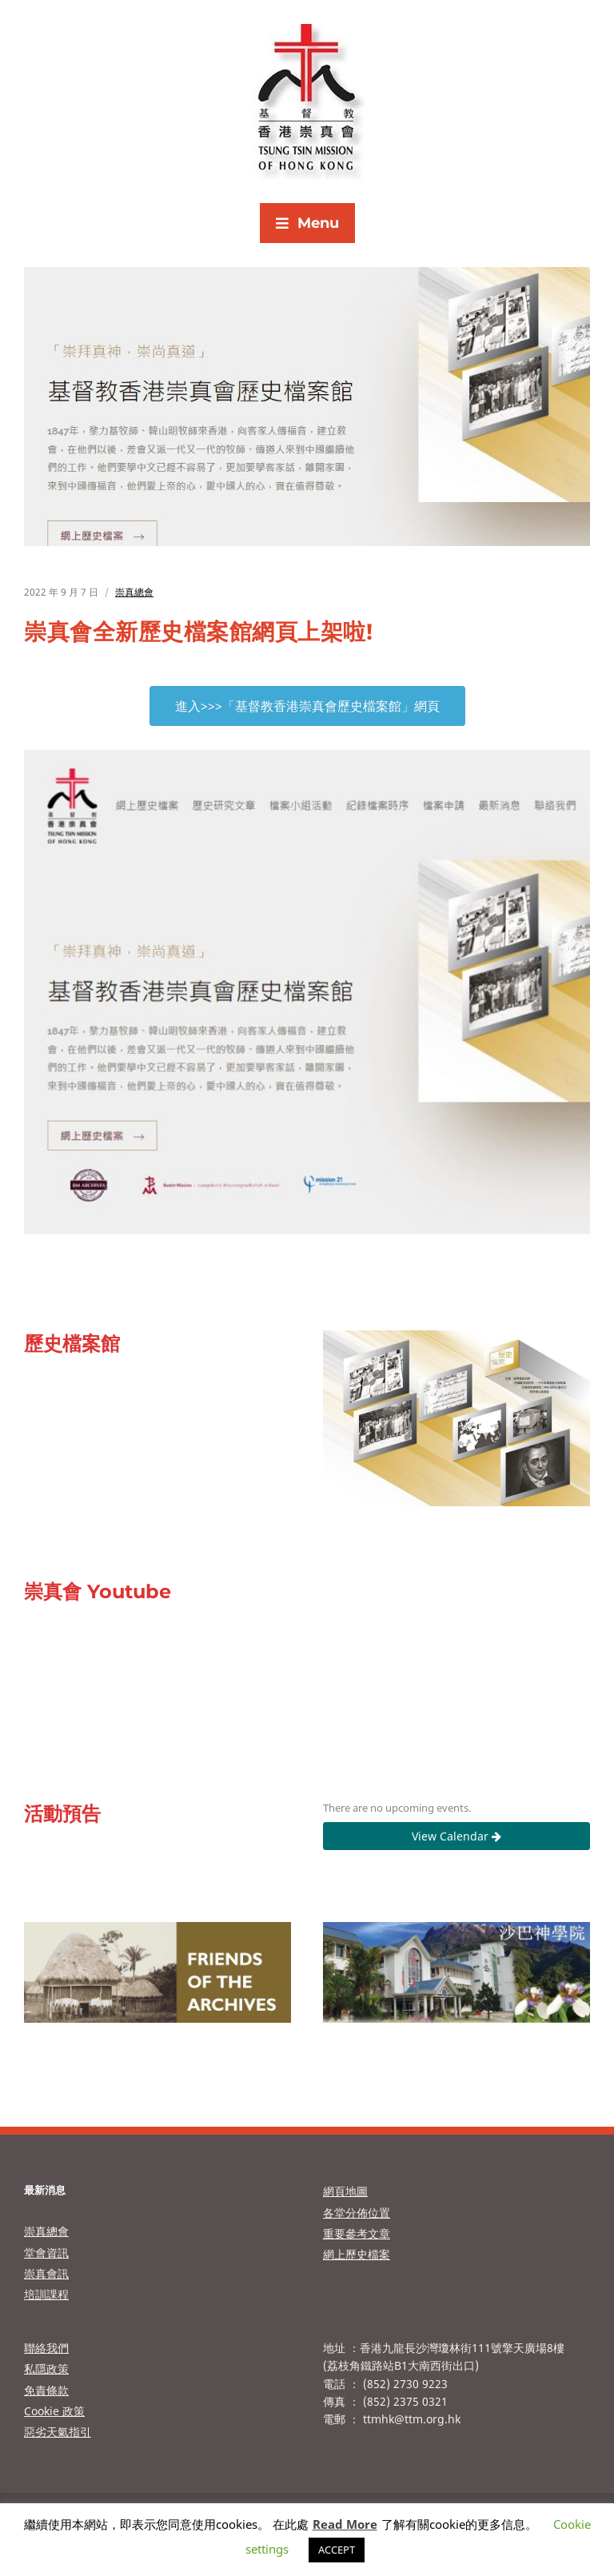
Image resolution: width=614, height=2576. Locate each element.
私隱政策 (46, 2368)
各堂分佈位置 (356, 2212)
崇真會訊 (46, 2273)
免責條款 (46, 2390)
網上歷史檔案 (356, 2254)
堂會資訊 (46, 2252)
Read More (345, 2524)
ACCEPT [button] (336, 2549)
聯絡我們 (46, 2347)
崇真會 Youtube (97, 1591)
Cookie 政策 (54, 2410)
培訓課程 (46, 2294)
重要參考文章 (356, 2233)
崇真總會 (134, 592)
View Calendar (456, 1836)
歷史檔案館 (72, 1343)
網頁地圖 (345, 2191)
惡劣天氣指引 (57, 2431)
